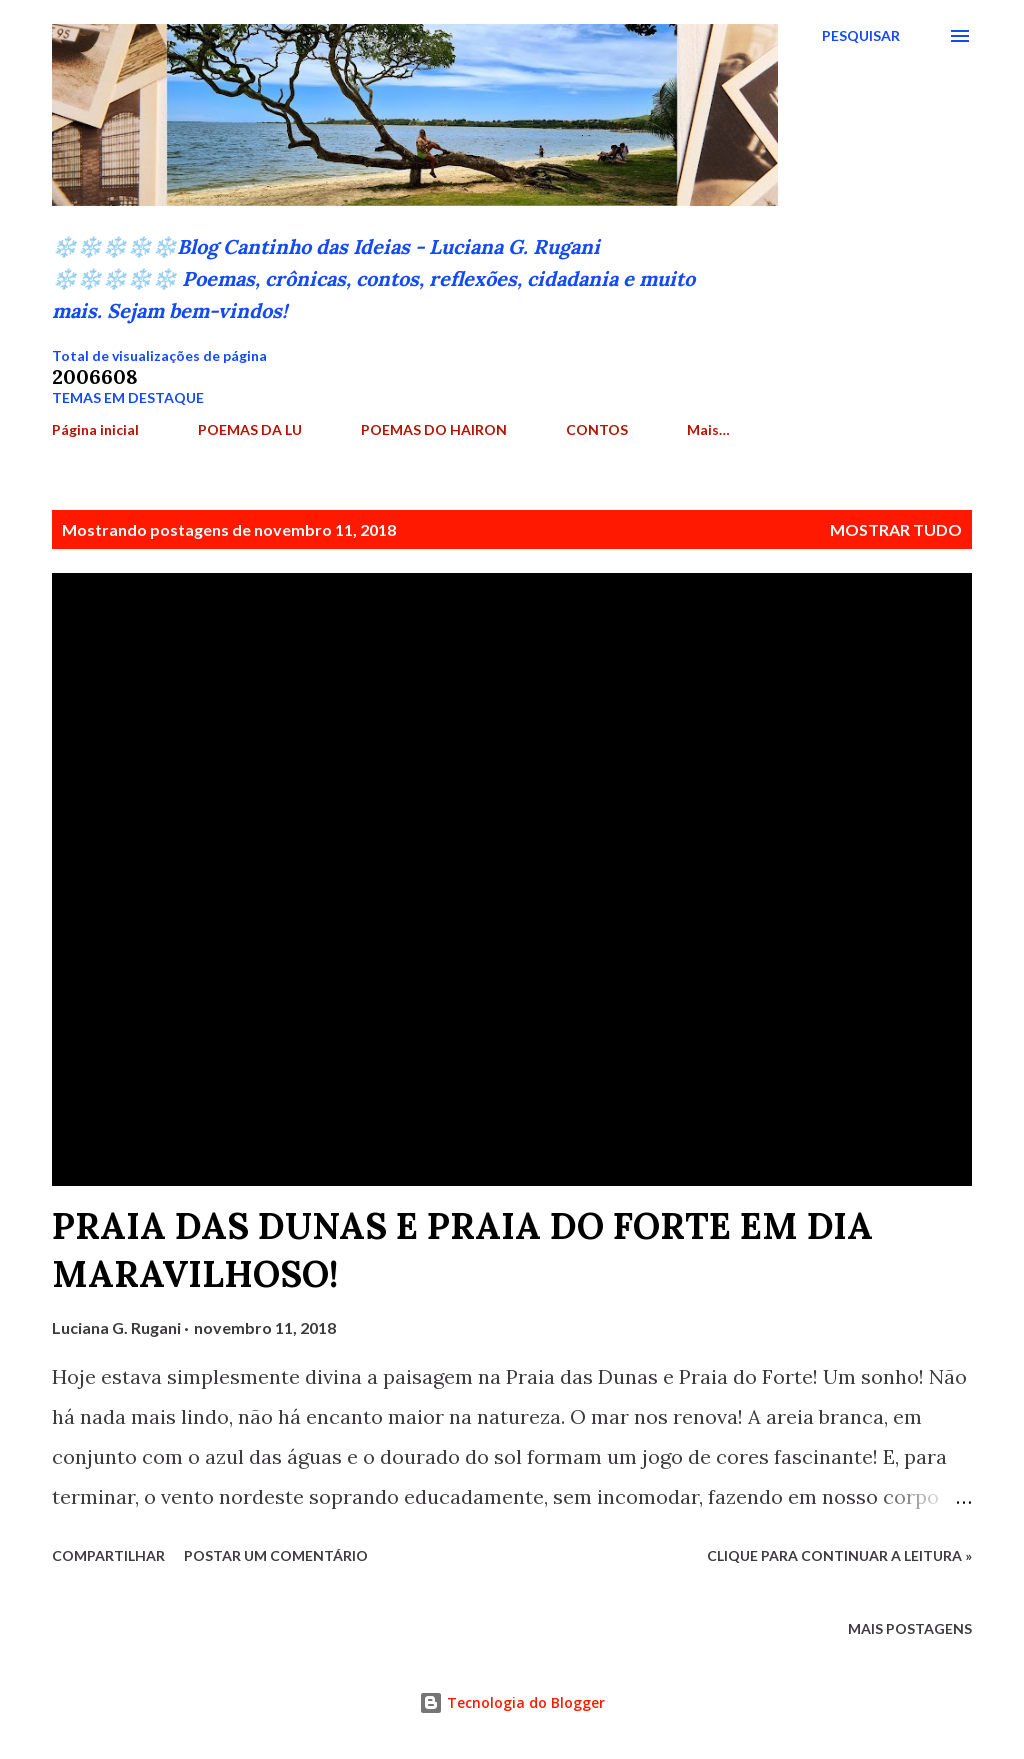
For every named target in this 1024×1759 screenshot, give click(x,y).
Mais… (708, 429)
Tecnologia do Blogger (512, 1702)
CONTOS (597, 429)
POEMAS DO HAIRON (434, 429)
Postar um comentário (276, 1555)
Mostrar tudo (896, 529)
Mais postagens (910, 1628)
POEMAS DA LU (250, 429)
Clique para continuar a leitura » (839, 1555)
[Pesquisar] (861, 36)
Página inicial (95, 429)
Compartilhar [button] (108, 1555)
